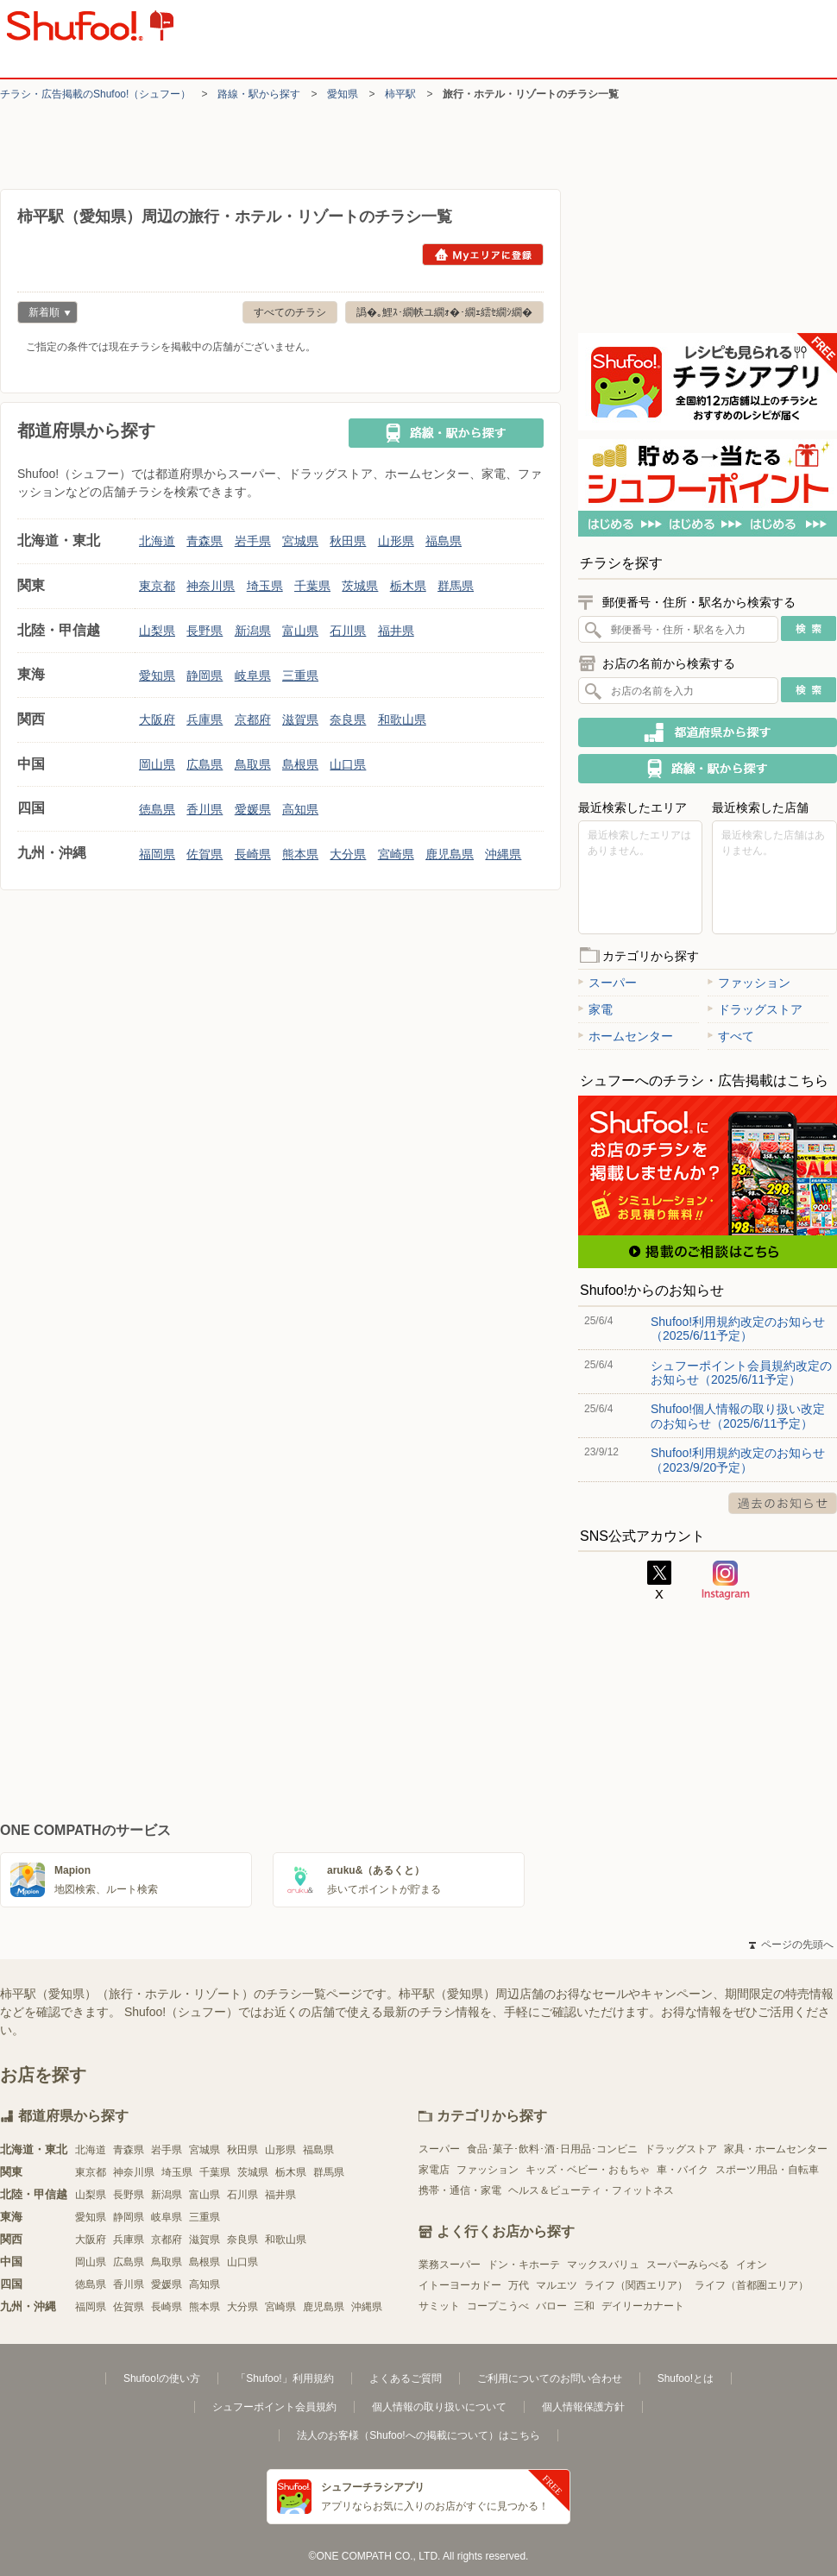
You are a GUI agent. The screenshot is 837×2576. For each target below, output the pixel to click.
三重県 (300, 675)
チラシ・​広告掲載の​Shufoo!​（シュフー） (95, 94)
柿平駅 (400, 94)
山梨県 (157, 631)
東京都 (157, 586)
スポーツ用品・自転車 (767, 2170)
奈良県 (348, 719)
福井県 (396, 631)
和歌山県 (402, 719)
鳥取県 (253, 764)
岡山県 (157, 764)
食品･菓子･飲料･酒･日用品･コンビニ (552, 2149)
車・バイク (682, 2170)
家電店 (434, 2170)
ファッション (749, 983)
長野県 (204, 631)
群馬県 (455, 586)
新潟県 (253, 631)
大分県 (348, 854)
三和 (584, 2306)
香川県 (204, 809)
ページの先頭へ (791, 1944)
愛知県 (342, 94)
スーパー (607, 983)
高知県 (300, 809)
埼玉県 (265, 586)
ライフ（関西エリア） (636, 2285)
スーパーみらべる (687, 2265)
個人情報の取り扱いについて (439, 2407)
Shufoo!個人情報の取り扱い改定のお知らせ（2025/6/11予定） (738, 1415)
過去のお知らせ (782, 1503)
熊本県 (300, 854)
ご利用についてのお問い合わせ (549, 2378)
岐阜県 (253, 675)
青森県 (204, 541)
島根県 (300, 764)
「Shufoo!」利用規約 (284, 2378)
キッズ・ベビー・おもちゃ (587, 2170)
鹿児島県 (449, 854)
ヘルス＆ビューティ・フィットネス (591, 2190)
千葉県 (312, 586)
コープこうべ (498, 2306)
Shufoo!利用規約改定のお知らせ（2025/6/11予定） (738, 1328)
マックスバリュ (603, 2265)
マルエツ (556, 2285)
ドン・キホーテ (524, 2265)
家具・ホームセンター (776, 2149)
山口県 (348, 764)
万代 (518, 2285)
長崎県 (253, 854)
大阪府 (157, 719)
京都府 (253, 719)
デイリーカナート (642, 2306)
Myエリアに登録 (483, 254)
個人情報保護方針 (583, 2407)
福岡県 (157, 854)
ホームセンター (625, 1036)
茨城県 (360, 586)
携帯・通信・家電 (459, 2190)
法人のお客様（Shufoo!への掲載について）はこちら (418, 2435)
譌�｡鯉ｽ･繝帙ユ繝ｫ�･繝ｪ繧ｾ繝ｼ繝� (444, 312)
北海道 (157, 541)
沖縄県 (503, 854)
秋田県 (348, 541)
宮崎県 (396, 854)
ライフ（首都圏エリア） (752, 2285)
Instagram (726, 1580)
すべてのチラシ (290, 312)
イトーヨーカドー (459, 2285)
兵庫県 (204, 719)
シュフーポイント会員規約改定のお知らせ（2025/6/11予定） (741, 1372)
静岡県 (204, 675)
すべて (731, 1036)
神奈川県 (210, 586)
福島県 (443, 541)
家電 (595, 1009)
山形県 (396, 541)
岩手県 (253, 541)
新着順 (44, 314)
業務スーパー (449, 2265)
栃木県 (408, 586)
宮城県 (300, 541)
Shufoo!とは (686, 2378)
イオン (751, 2265)
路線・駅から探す (258, 94)
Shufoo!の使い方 (161, 2378)
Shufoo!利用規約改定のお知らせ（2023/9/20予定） (738, 1459)
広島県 (204, 764)
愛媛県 (253, 809)
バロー (551, 2306)
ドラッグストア (755, 1009)
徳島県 (157, 809)
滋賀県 (300, 719)
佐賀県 (204, 854)
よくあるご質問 (405, 2378)
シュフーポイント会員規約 (274, 2407)
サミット (439, 2306)
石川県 (348, 631)
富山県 (300, 631)
